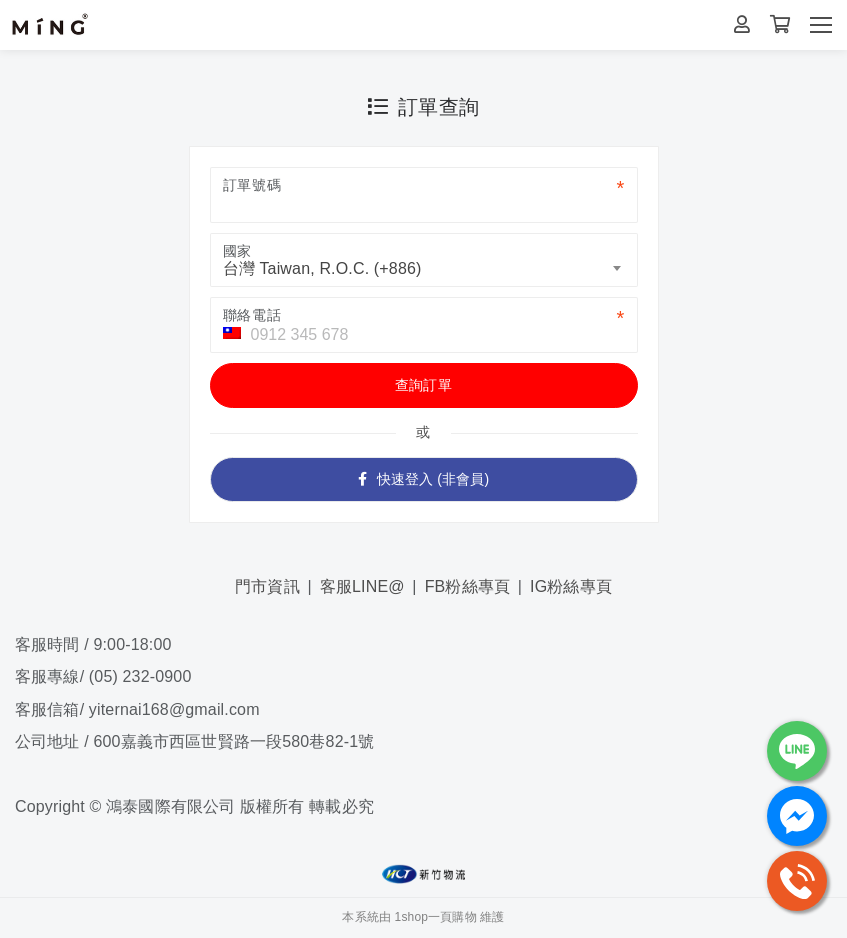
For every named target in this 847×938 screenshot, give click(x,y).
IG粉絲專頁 (571, 586)
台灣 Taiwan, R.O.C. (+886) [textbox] (322, 268)
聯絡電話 (252, 315)
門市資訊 (267, 586)
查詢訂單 (423, 385)
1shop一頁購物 (436, 917)
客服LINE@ (362, 586)
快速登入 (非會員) (424, 479)
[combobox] (424, 260)
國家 (238, 251)
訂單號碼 (252, 185)
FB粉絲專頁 (467, 586)
